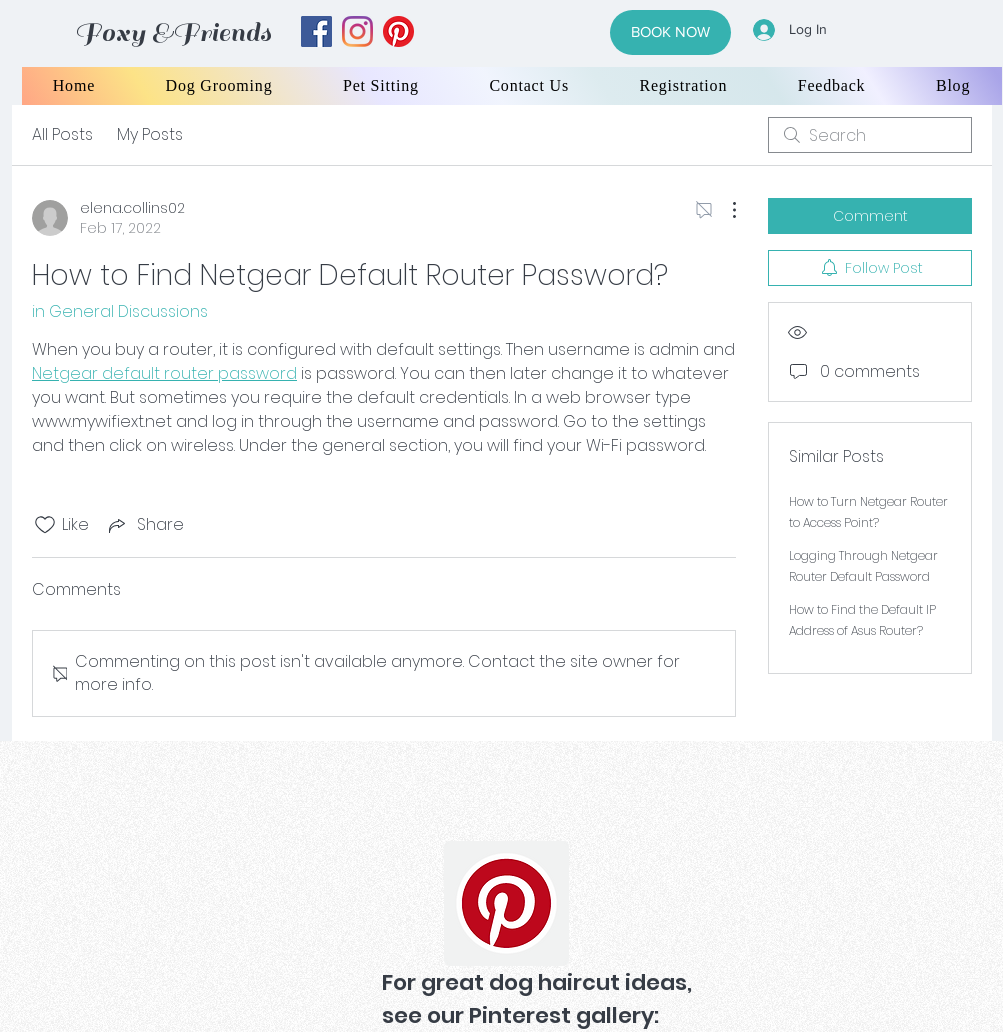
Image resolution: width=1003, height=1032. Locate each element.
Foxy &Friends (173, 32)
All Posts (62, 134)
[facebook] (316, 31)
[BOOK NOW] (670, 32)
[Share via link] (144, 524)
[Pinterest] (506, 903)
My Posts (150, 134)
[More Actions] (724, 210)
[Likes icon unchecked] (45, 525)
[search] (870, 135)
